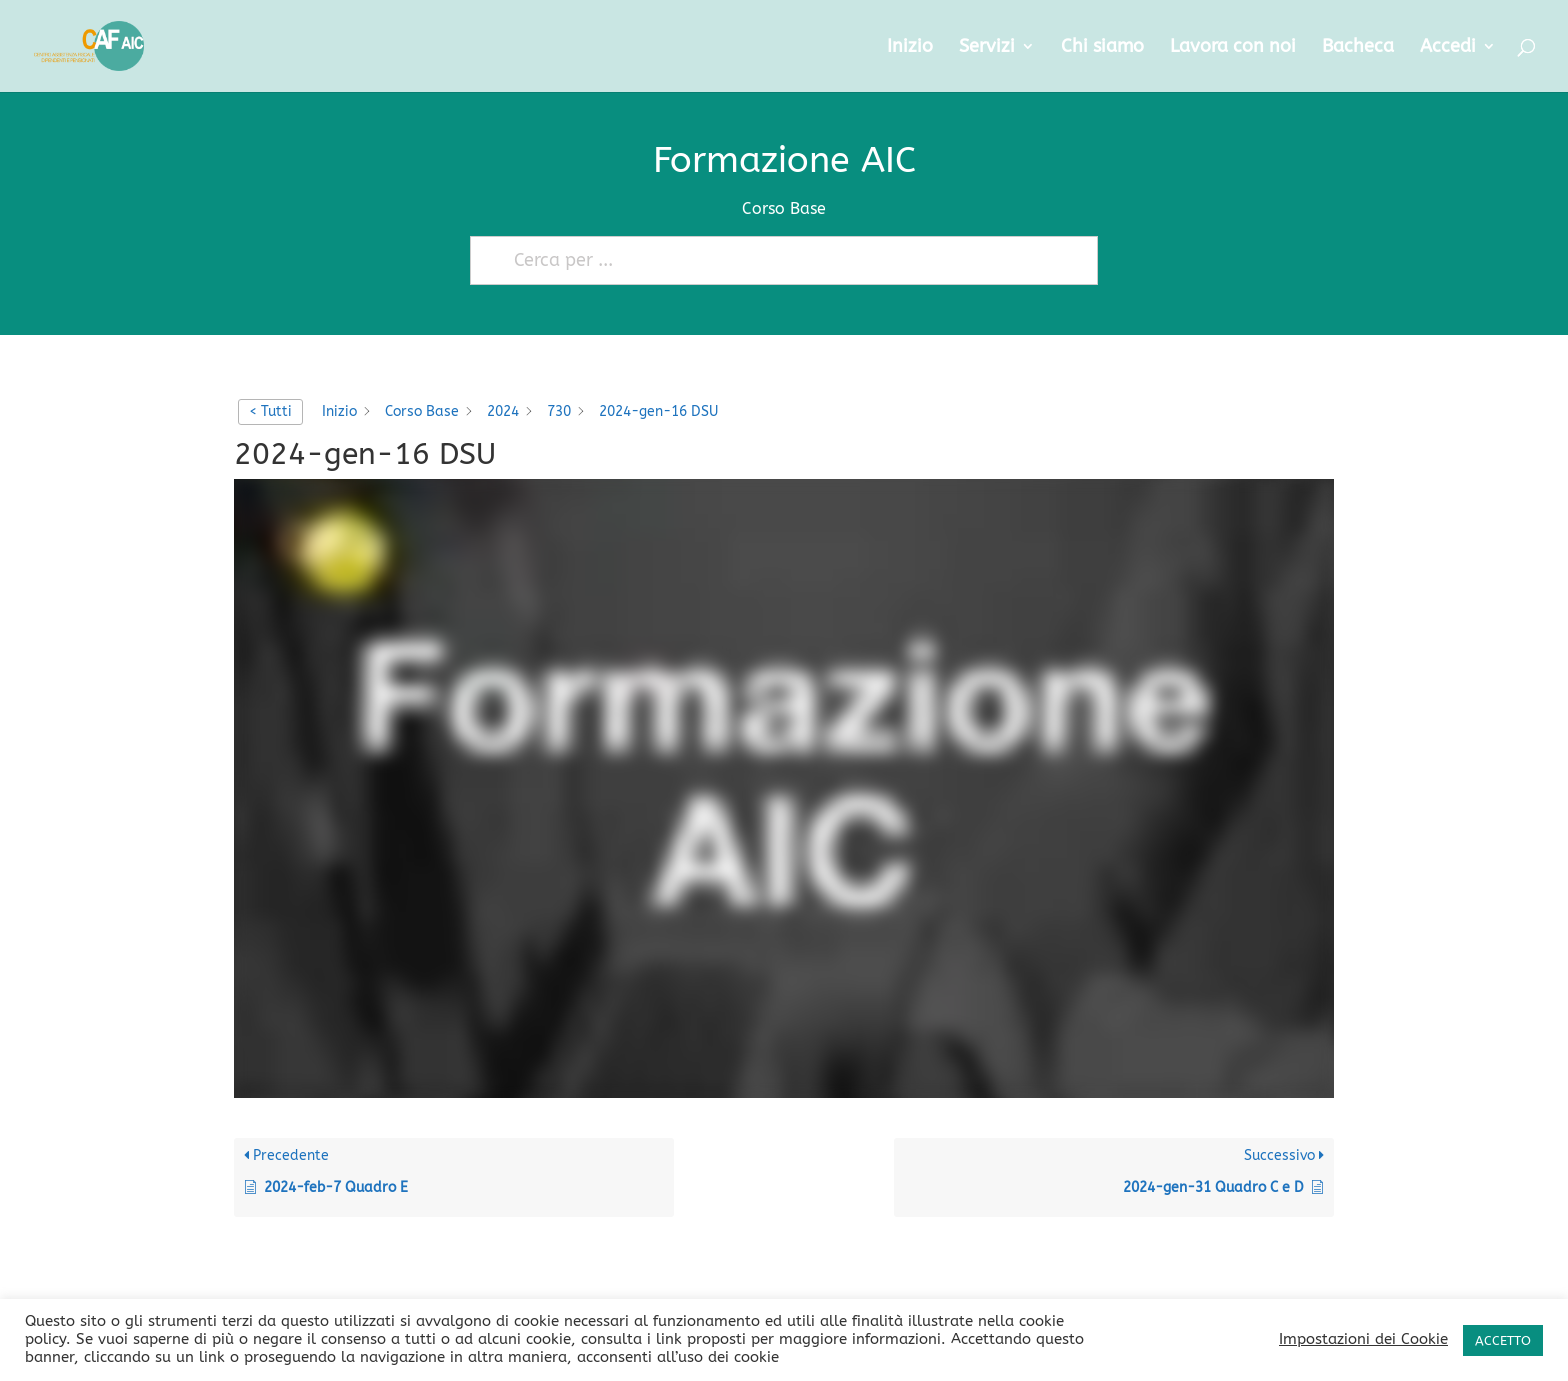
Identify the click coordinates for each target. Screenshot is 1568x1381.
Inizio (910, 48)
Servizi (987, 48)
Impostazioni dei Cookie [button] (1363, 1339)
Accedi (1448, 48)
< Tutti (270, 411)
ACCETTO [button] (1503, 1340)
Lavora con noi (1233, 48)
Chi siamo (1102, 48)
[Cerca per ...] (775, 260)
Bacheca (1358, 48)
